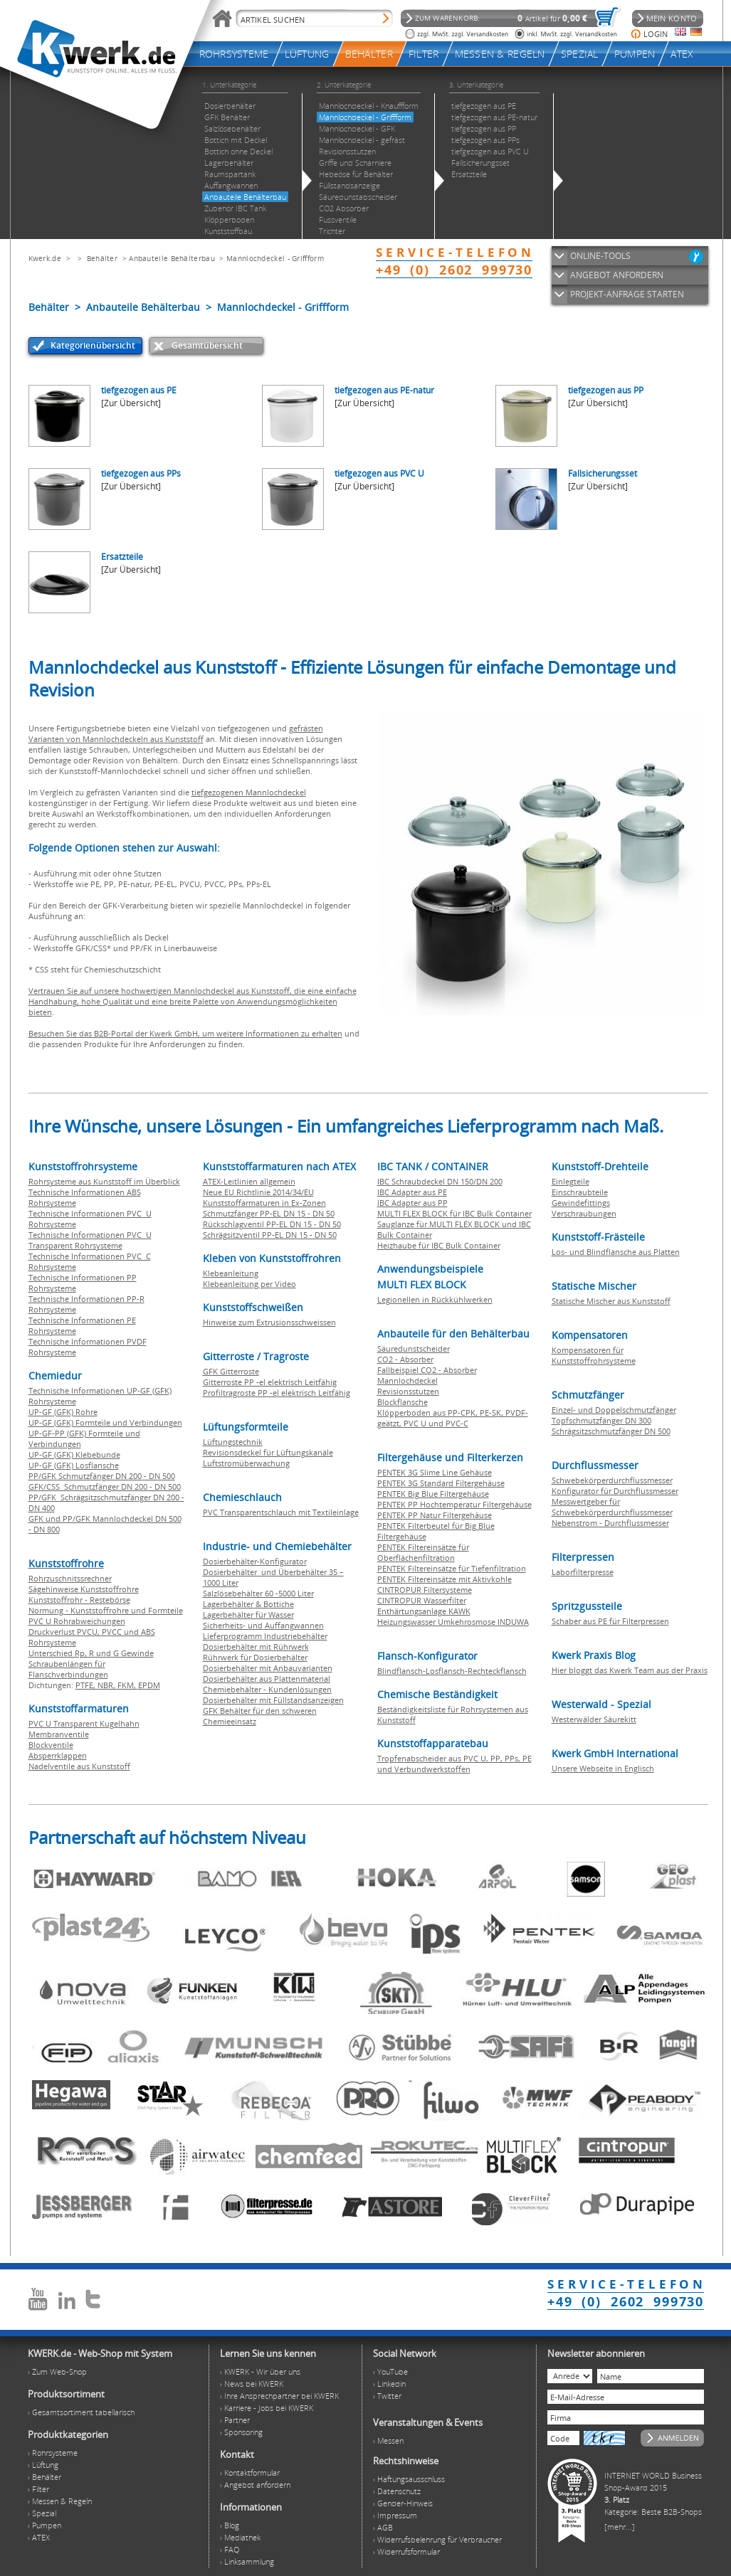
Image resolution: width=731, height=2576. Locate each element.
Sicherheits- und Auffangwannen (263, 1625)
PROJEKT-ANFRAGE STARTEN (627, 294)
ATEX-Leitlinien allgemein (249, 1181)
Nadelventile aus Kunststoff (79, 1766)
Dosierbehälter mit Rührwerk (256, 1646)
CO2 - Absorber (405, 1359)
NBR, (107, 1685)
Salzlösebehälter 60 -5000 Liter (258, 1593)
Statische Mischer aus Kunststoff (611, 1300)
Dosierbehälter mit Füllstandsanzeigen (273, 1700)
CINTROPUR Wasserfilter (421, 1600)
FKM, (127, 1685)
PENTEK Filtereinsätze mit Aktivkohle (444, 1579)
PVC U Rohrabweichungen (76, 1621)
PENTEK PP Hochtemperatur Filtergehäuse (454, 1504)
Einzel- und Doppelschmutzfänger (614, 1409)
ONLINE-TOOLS (600, 256)
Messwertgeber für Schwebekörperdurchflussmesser (612, 1506)
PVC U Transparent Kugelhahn (84, 1723)
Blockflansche (402, 1401)
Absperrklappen (57, 1755)
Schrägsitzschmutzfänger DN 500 (611, 1431)
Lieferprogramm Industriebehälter (265, 1636)
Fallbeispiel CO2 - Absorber (427, 1369)
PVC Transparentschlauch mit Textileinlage (281, 1512)
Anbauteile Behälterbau (172, 258)
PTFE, (86, 1685)
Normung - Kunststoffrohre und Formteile (105, 1610)
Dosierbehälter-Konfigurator (255, 1561)
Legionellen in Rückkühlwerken (435, 1299)
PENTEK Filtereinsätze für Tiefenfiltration (451, 1568)
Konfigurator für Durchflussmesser (615, 1490)
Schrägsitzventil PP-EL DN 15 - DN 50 (270, 1234)
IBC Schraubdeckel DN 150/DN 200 (440, 1181)
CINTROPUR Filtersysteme (424, 1589)
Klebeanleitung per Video (249, 1283)
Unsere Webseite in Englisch (603, 1768)
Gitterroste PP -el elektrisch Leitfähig (270, 1382)
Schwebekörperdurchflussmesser (612, 1480)
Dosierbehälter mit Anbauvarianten (267, 1668)
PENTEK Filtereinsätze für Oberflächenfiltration (423, 1552)
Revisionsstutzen (408, 1391)
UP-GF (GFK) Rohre (63, 1411)
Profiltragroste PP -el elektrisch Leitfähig (276, 1392)
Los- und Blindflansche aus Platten (616, 1251)
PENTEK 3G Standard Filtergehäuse (441, 1483)
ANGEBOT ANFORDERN (616, 275)
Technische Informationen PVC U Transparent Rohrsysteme (90, 1240)
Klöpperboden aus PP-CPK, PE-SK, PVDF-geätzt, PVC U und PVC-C (452, 1418)
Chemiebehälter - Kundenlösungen (267, 1689)
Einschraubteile (580, 1192)
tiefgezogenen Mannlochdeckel (248, 792)
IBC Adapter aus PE (412, 1192)
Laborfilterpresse (583, 1572)
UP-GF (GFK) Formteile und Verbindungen (105, 1422)
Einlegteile (570, 1181)
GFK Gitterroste (231, 1371)
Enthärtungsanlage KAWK (423, 1611)
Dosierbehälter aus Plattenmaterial (266, 1678)
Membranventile (58, 1734)
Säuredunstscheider (413, 1348)
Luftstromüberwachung (246, 1463)
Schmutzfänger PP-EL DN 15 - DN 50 (269, 1213)
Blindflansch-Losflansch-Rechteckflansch (452, 1670)
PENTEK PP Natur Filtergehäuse (434, 1515)
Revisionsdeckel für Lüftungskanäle (268, 1452)
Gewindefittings (581, 1202)
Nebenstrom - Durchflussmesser (610, 1522)
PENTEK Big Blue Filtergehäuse (433, 1493)
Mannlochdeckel (407, 1380)
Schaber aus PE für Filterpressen (610, 1621)
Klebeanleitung (230, 1273)
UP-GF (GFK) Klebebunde (74, 1454)
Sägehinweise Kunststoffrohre (83, 1589)
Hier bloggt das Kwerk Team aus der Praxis (630, 1670)
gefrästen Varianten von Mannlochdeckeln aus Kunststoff (175, 733)
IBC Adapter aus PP (412, 1202)
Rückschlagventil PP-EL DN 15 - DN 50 (272, 1224)
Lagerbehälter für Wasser (248, 1614)
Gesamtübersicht (207, 345)
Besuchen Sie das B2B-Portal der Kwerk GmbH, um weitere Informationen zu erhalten (185, 1033)
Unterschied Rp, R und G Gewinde (91, 1653)
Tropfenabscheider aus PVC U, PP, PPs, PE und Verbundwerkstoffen (454, 1763)
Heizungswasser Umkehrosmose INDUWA (453, 1621)
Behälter (102, 258)
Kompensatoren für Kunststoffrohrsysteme (594, 1355)
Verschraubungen (584, 1213)
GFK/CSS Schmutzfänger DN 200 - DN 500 (104, 1486)
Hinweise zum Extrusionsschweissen (269, 1322)
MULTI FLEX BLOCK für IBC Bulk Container (454, 1213)
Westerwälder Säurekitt (594, 1719)
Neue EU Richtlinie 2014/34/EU (258, 1192)
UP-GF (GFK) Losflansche (73, 1465)
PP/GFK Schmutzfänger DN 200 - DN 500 (101, 1475)
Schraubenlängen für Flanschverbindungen (68, 1669)
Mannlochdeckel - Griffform (275, 258)
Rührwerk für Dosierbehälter (255, 1657)
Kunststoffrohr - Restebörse (79, 1599)
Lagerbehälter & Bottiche (248, 1604)
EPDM (149, 1685)
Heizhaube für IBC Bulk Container (438, 1245)
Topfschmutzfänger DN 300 (601, 1420)
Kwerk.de (44, 258)
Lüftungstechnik (233, 1441)
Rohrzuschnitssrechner (70, 1578)
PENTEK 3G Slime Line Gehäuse (434, 1472)
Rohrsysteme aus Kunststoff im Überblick (104, 1181)
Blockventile (50, 1744)
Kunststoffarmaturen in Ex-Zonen (264, 1202)
